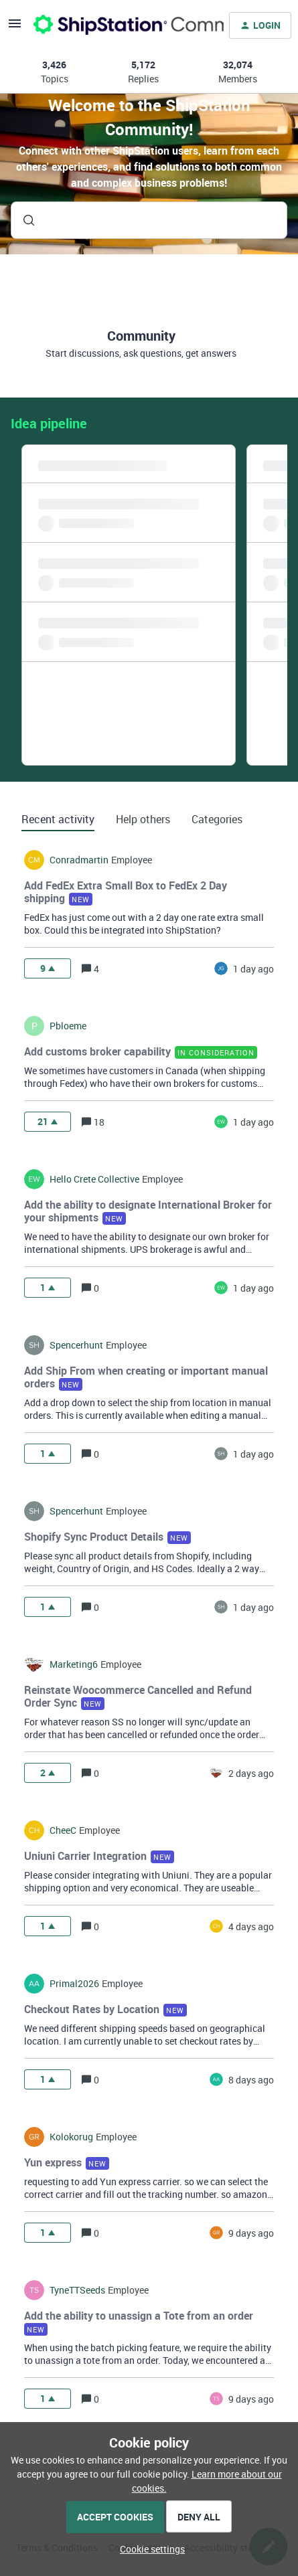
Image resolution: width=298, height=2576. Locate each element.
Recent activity (57, 819)
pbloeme (68, 1026)
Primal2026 (74, 1983)
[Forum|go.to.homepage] (120, 25)
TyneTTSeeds (77, 2290)
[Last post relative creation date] (253, 969)
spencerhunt (76, 1345)
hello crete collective (94, 1179)
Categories (217, 819)
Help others (143, 819)
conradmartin (79, 860)
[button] (149, 2549)
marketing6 (74, 1664)
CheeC (63, 1830)
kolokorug (71, 2137)
